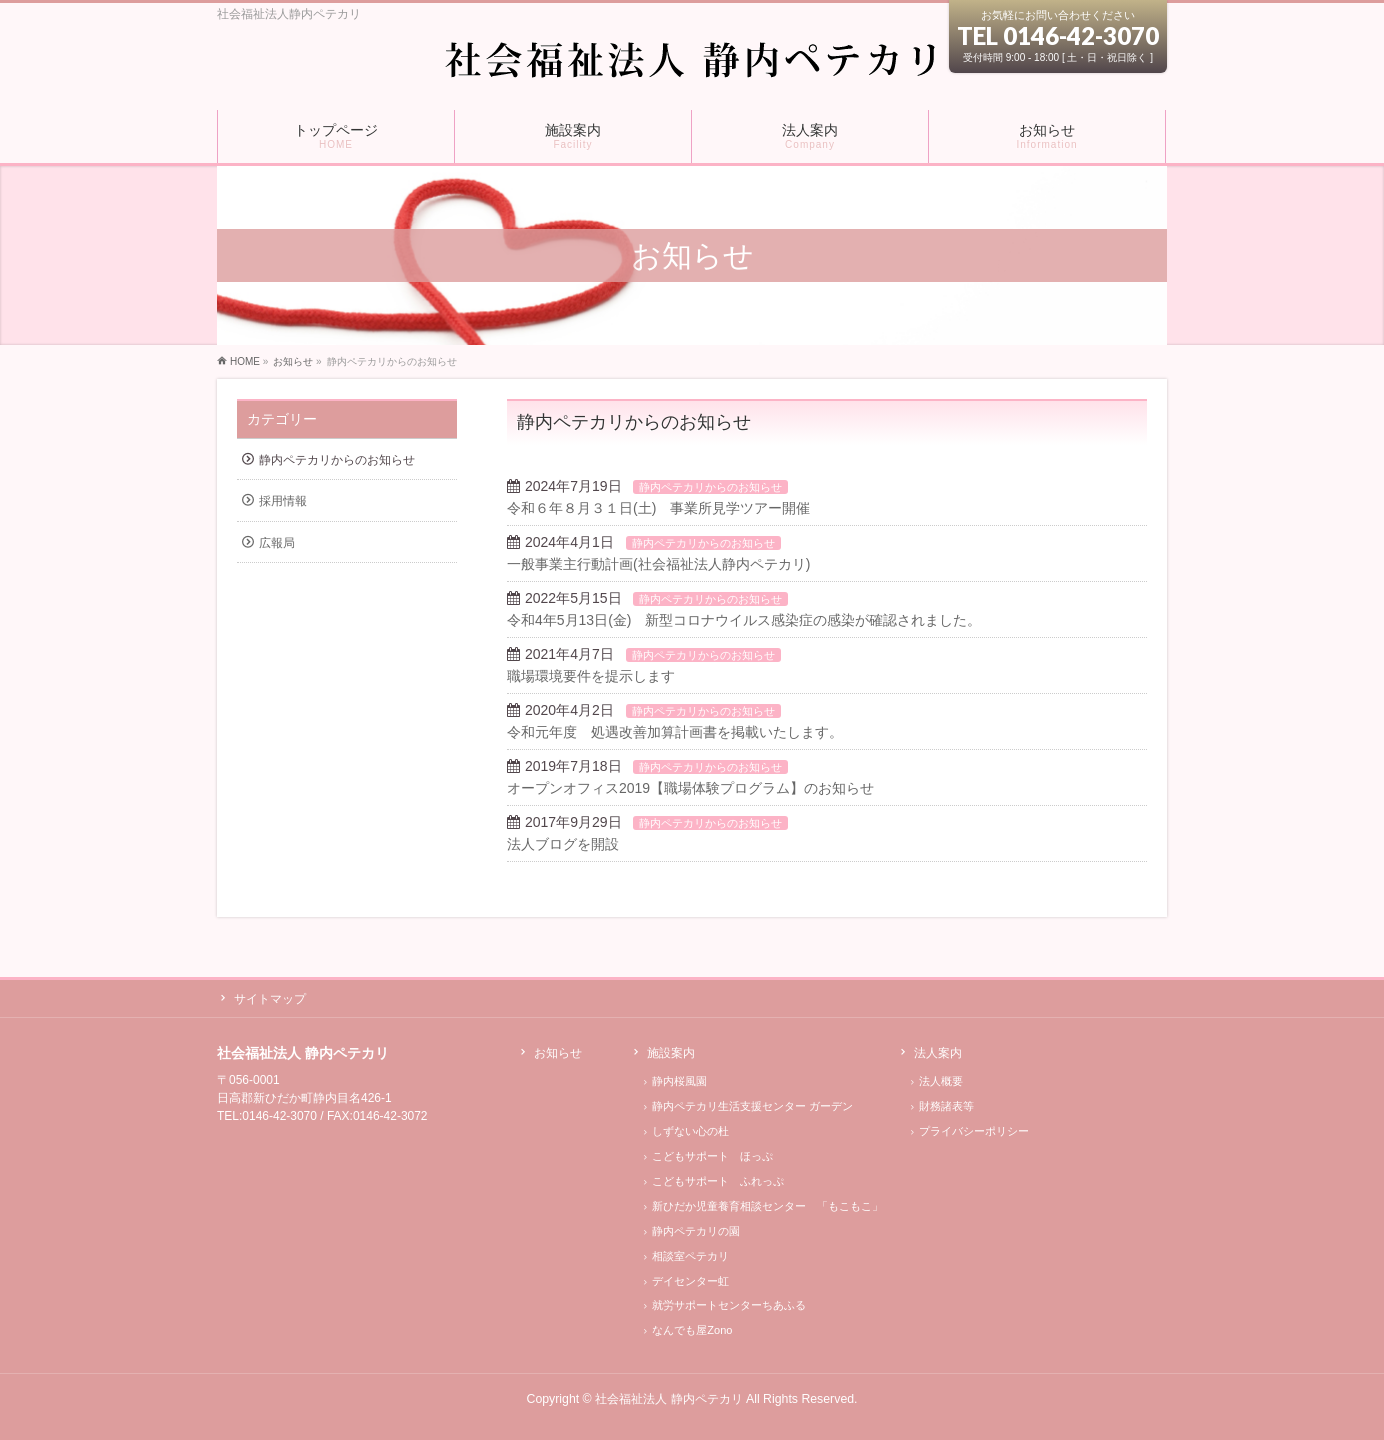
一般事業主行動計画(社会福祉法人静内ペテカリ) (658, 564)
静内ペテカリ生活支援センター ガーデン (752, 1106)
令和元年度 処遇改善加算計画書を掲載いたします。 (675, 732)
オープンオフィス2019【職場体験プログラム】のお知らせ (690, 788)
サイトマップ (270, 999)
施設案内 (671, 1053)
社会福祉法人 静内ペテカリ (668, 1399)
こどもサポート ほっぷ (712, 1156)
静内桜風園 (679, 1081)
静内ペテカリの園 (696, 1231)
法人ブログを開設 (563, 844)
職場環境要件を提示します (591, 676)
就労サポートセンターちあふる (729, 1305)
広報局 (277, 543)
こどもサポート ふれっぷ (718, 1181)
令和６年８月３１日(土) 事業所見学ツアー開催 (658, 508)
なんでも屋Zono (692, 1330)
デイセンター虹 (690, 1281)
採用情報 (283, 501)
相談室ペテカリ (690, 1256)
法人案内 (938, 1053)
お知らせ (558, 1053)
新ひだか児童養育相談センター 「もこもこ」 (767, 1206)
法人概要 (941, 1081)
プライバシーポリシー (974, 1131)
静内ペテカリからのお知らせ (710, 487)
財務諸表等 (946, 1106)
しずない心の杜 (690, 1131)
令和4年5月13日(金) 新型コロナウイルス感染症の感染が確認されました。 (744, 620)
